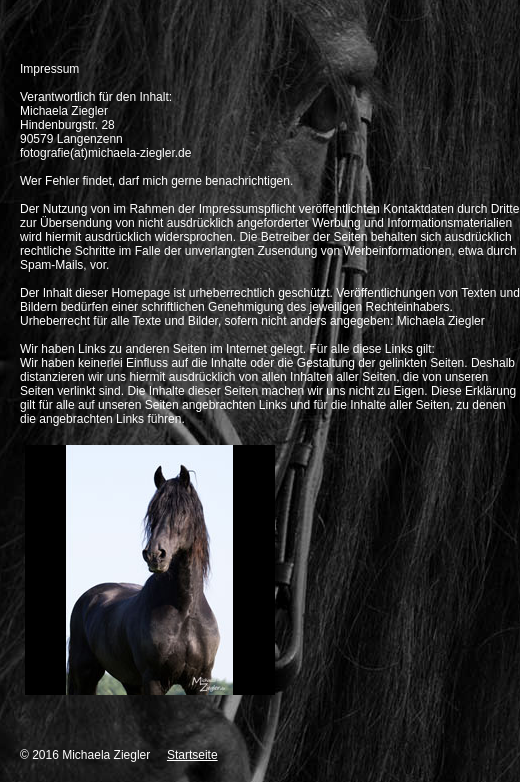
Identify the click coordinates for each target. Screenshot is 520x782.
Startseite (192, 755)
